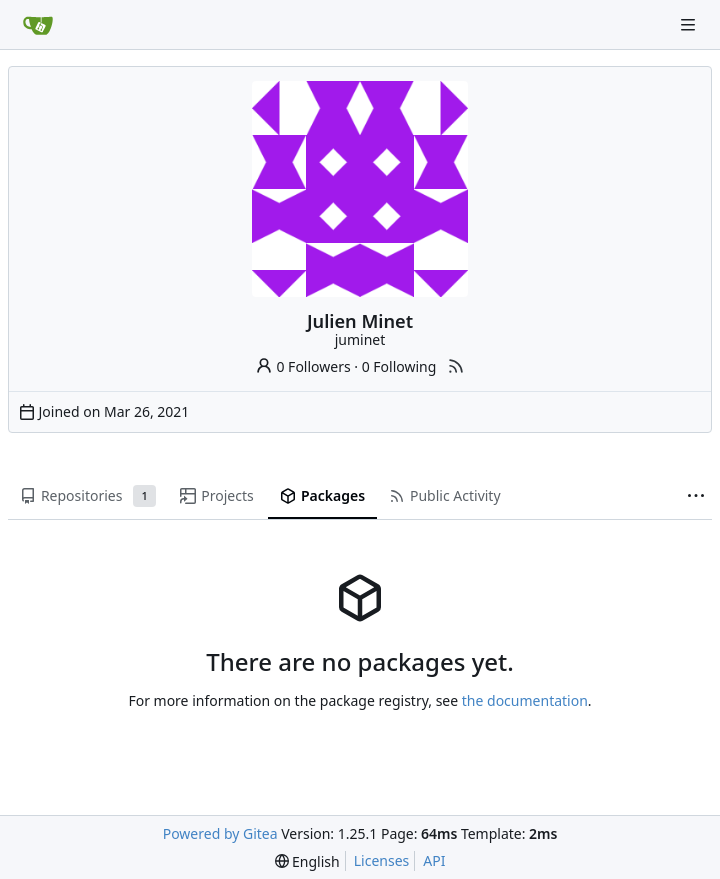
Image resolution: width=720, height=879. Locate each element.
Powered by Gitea (220, 833)
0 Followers (303, 366)
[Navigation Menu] (690, 24)
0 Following (399, 366)
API (434, 860)
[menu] (307, 861)
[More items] (696, 497)
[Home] (38, 25)
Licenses (382, 860)
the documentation (525, 700)
